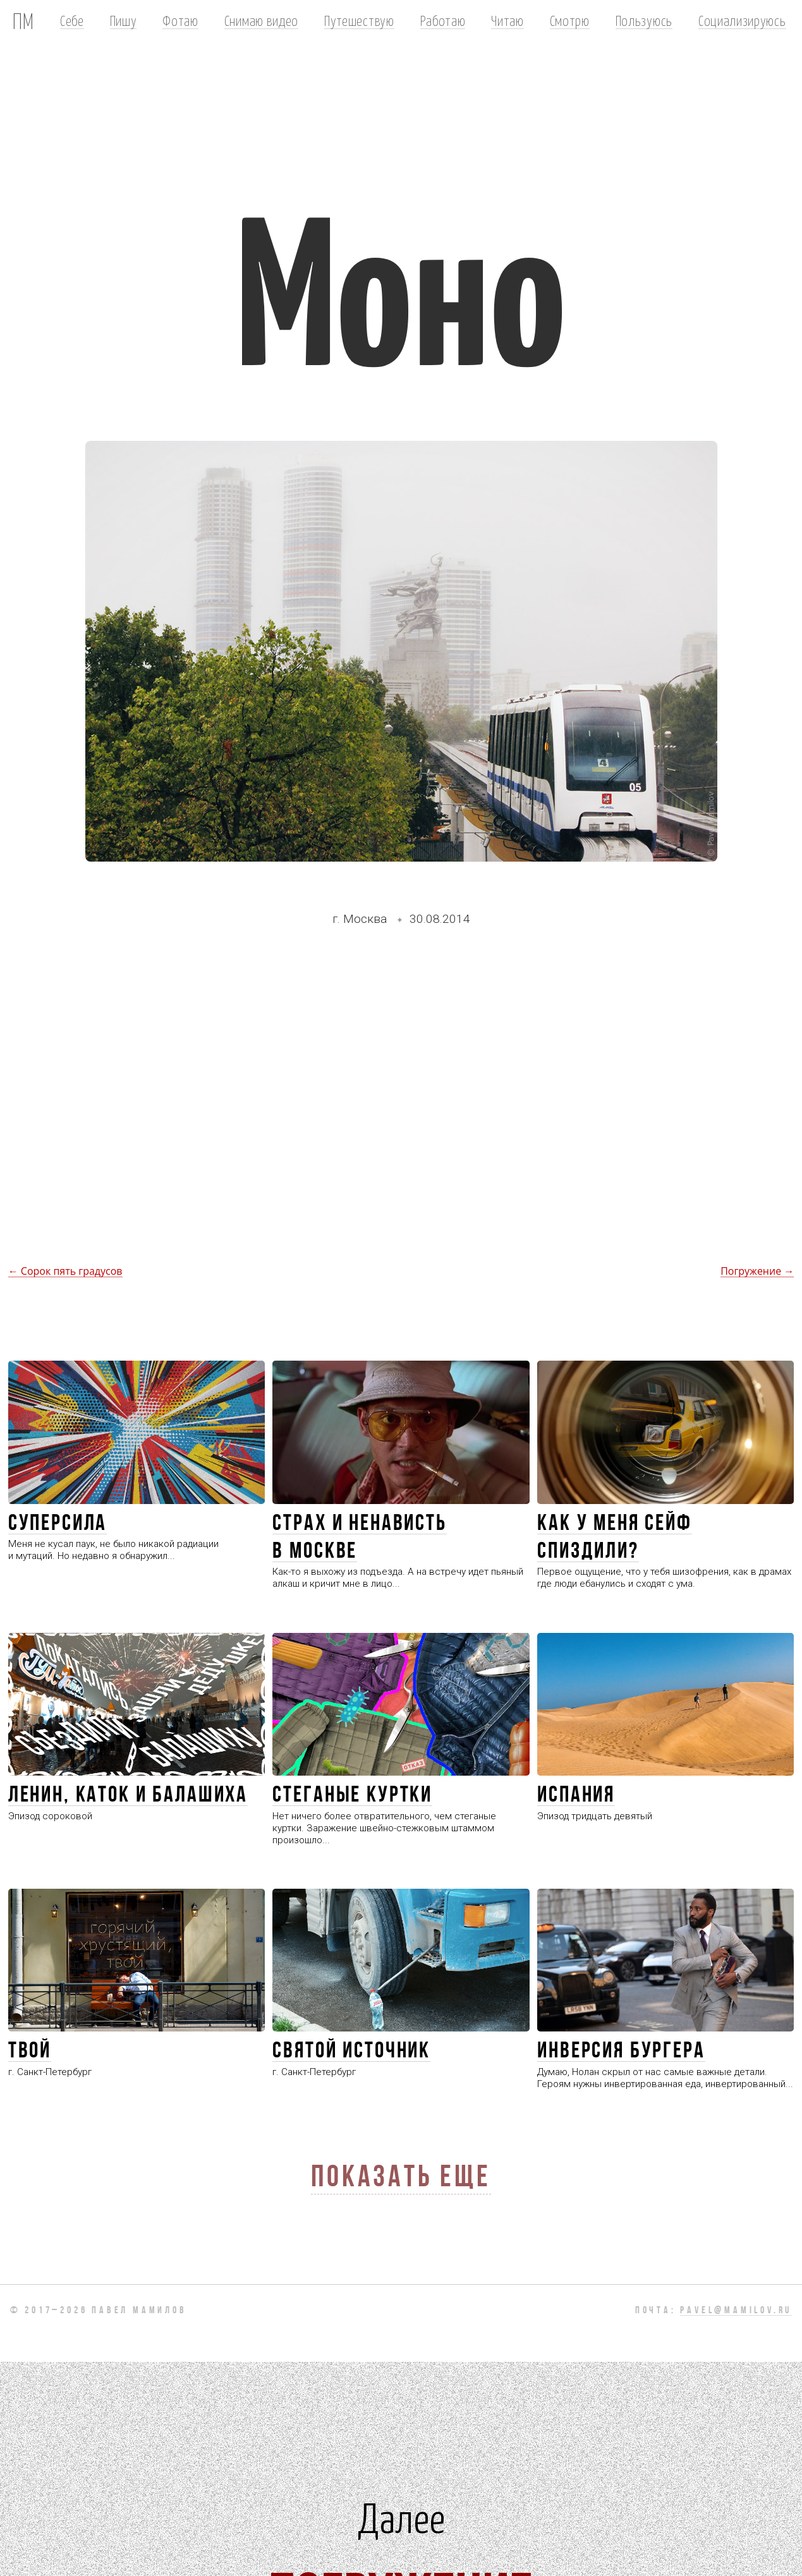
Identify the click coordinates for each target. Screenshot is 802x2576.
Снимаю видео (261, 20)
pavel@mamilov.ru (736, 2311)
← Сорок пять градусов (65, 1271)
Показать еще (400, 2179)
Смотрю (570, 20)
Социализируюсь (742, 20)
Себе (72, 20)
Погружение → (757, 1271)
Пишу (123, 20)
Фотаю (180, 20)
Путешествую (359, 20)
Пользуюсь (644, 20)
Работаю (443, 20)
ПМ (23, 20)
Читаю (507, 20)
